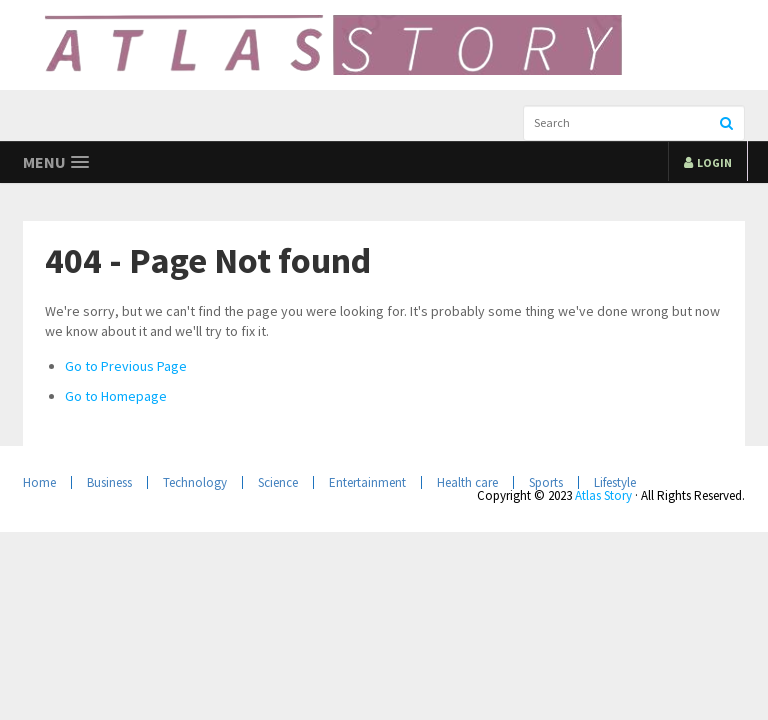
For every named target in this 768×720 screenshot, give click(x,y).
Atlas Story (603, 495)
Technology (195, 482)
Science (278, 482)
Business (109, 482)
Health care (467, 482)
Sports (546, 482)
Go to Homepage (116, 396)
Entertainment (367, 482)
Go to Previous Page (126, 366)
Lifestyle (615, 482)
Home (39, 482)
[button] (56, 162)
